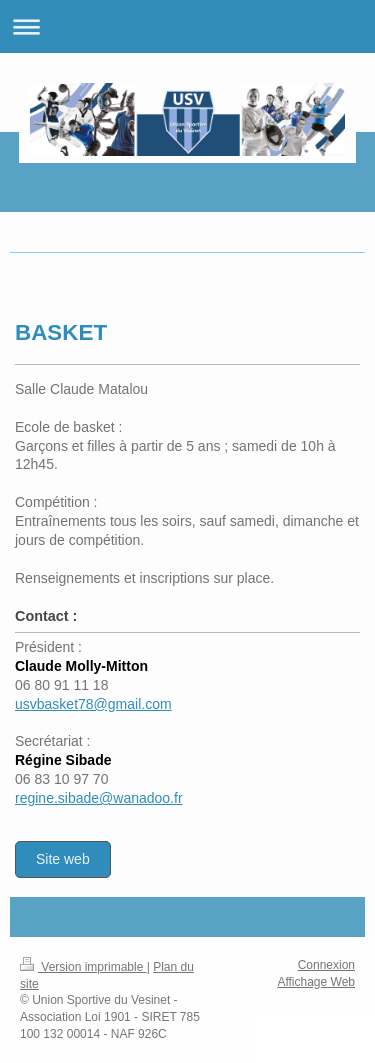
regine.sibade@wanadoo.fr (99, 798)
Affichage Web (316, 982)
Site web (63, 859)
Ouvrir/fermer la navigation (187, 26)
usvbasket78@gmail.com (93, 704)
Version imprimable (83, 967)
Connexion (326, 965)
